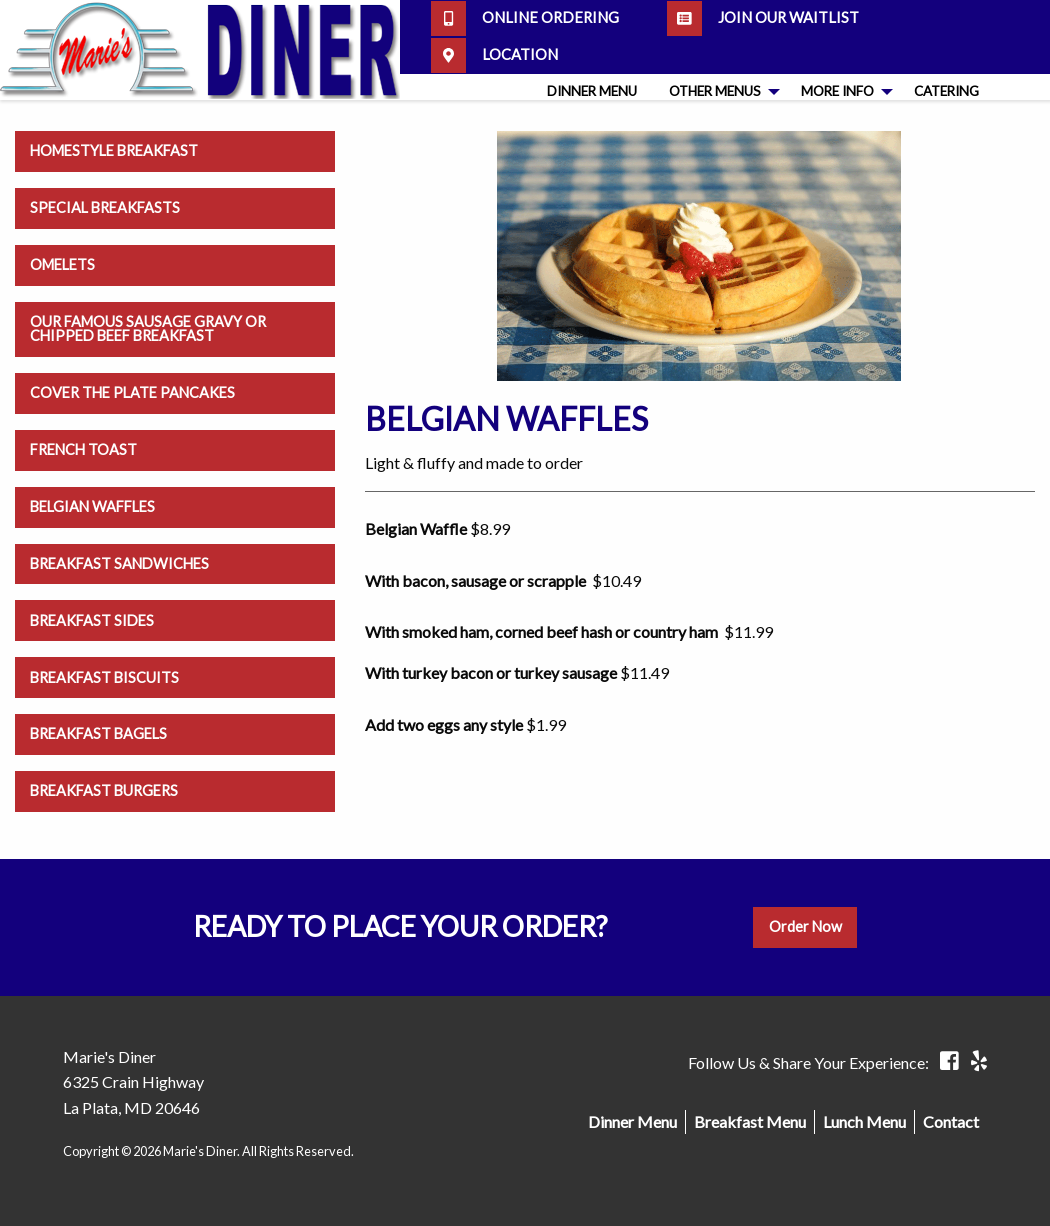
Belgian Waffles (92, 506)
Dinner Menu (592, 91)
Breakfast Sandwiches (119, 563)
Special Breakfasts (105, 207)
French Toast (83, 449)
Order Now (805, 926)
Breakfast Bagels (98, 733)
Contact (951, 1121)
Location (494, 55)
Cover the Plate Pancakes (132, 392)
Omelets (62, 264)
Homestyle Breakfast (114, 150)
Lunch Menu (864, 1121)
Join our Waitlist (763, 18)
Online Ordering (525, 18)
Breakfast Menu (750, 1121)
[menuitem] (592, 92)
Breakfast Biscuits (104, 677)
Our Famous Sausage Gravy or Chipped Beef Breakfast (148, 328)
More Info (837, 91)
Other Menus (715, 91)
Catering (946, 91)
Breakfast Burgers (104, 790)
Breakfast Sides (92, 620)
